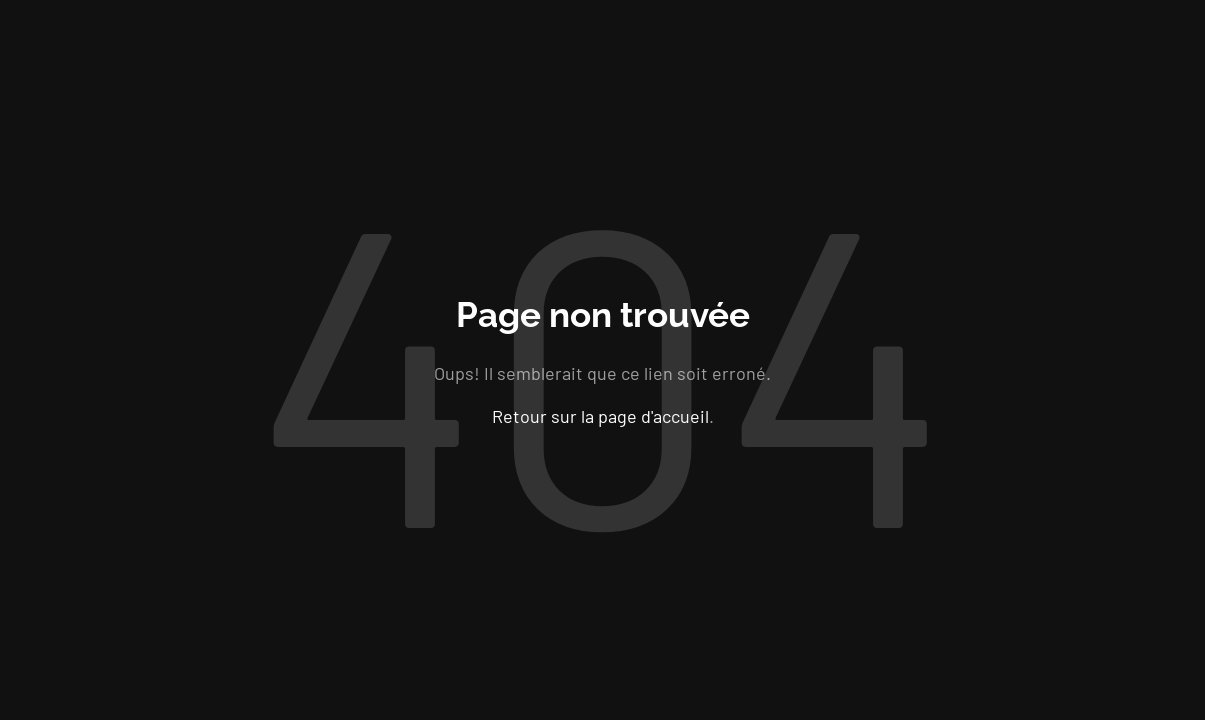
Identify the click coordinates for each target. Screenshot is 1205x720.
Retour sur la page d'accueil (600, 415)
